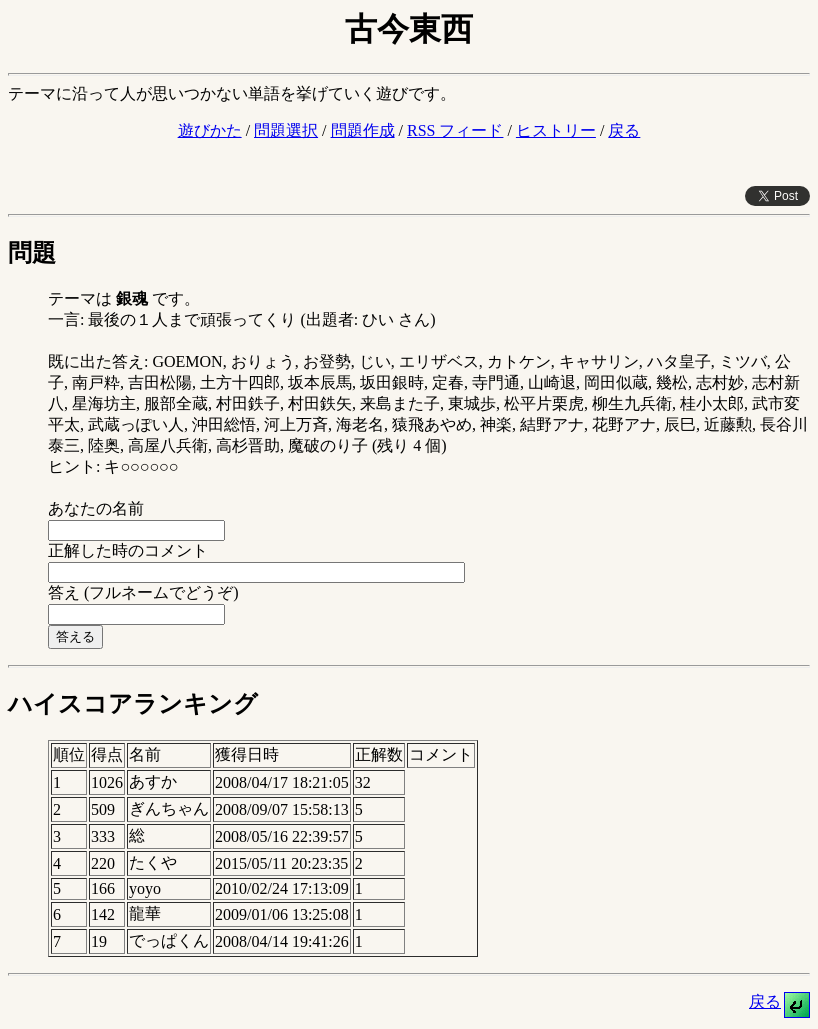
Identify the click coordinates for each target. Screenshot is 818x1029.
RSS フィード (455, 130)
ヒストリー (556, 130)
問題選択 (286, 130)
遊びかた (210, 130)
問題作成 (363, 130)
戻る (624, 130)
